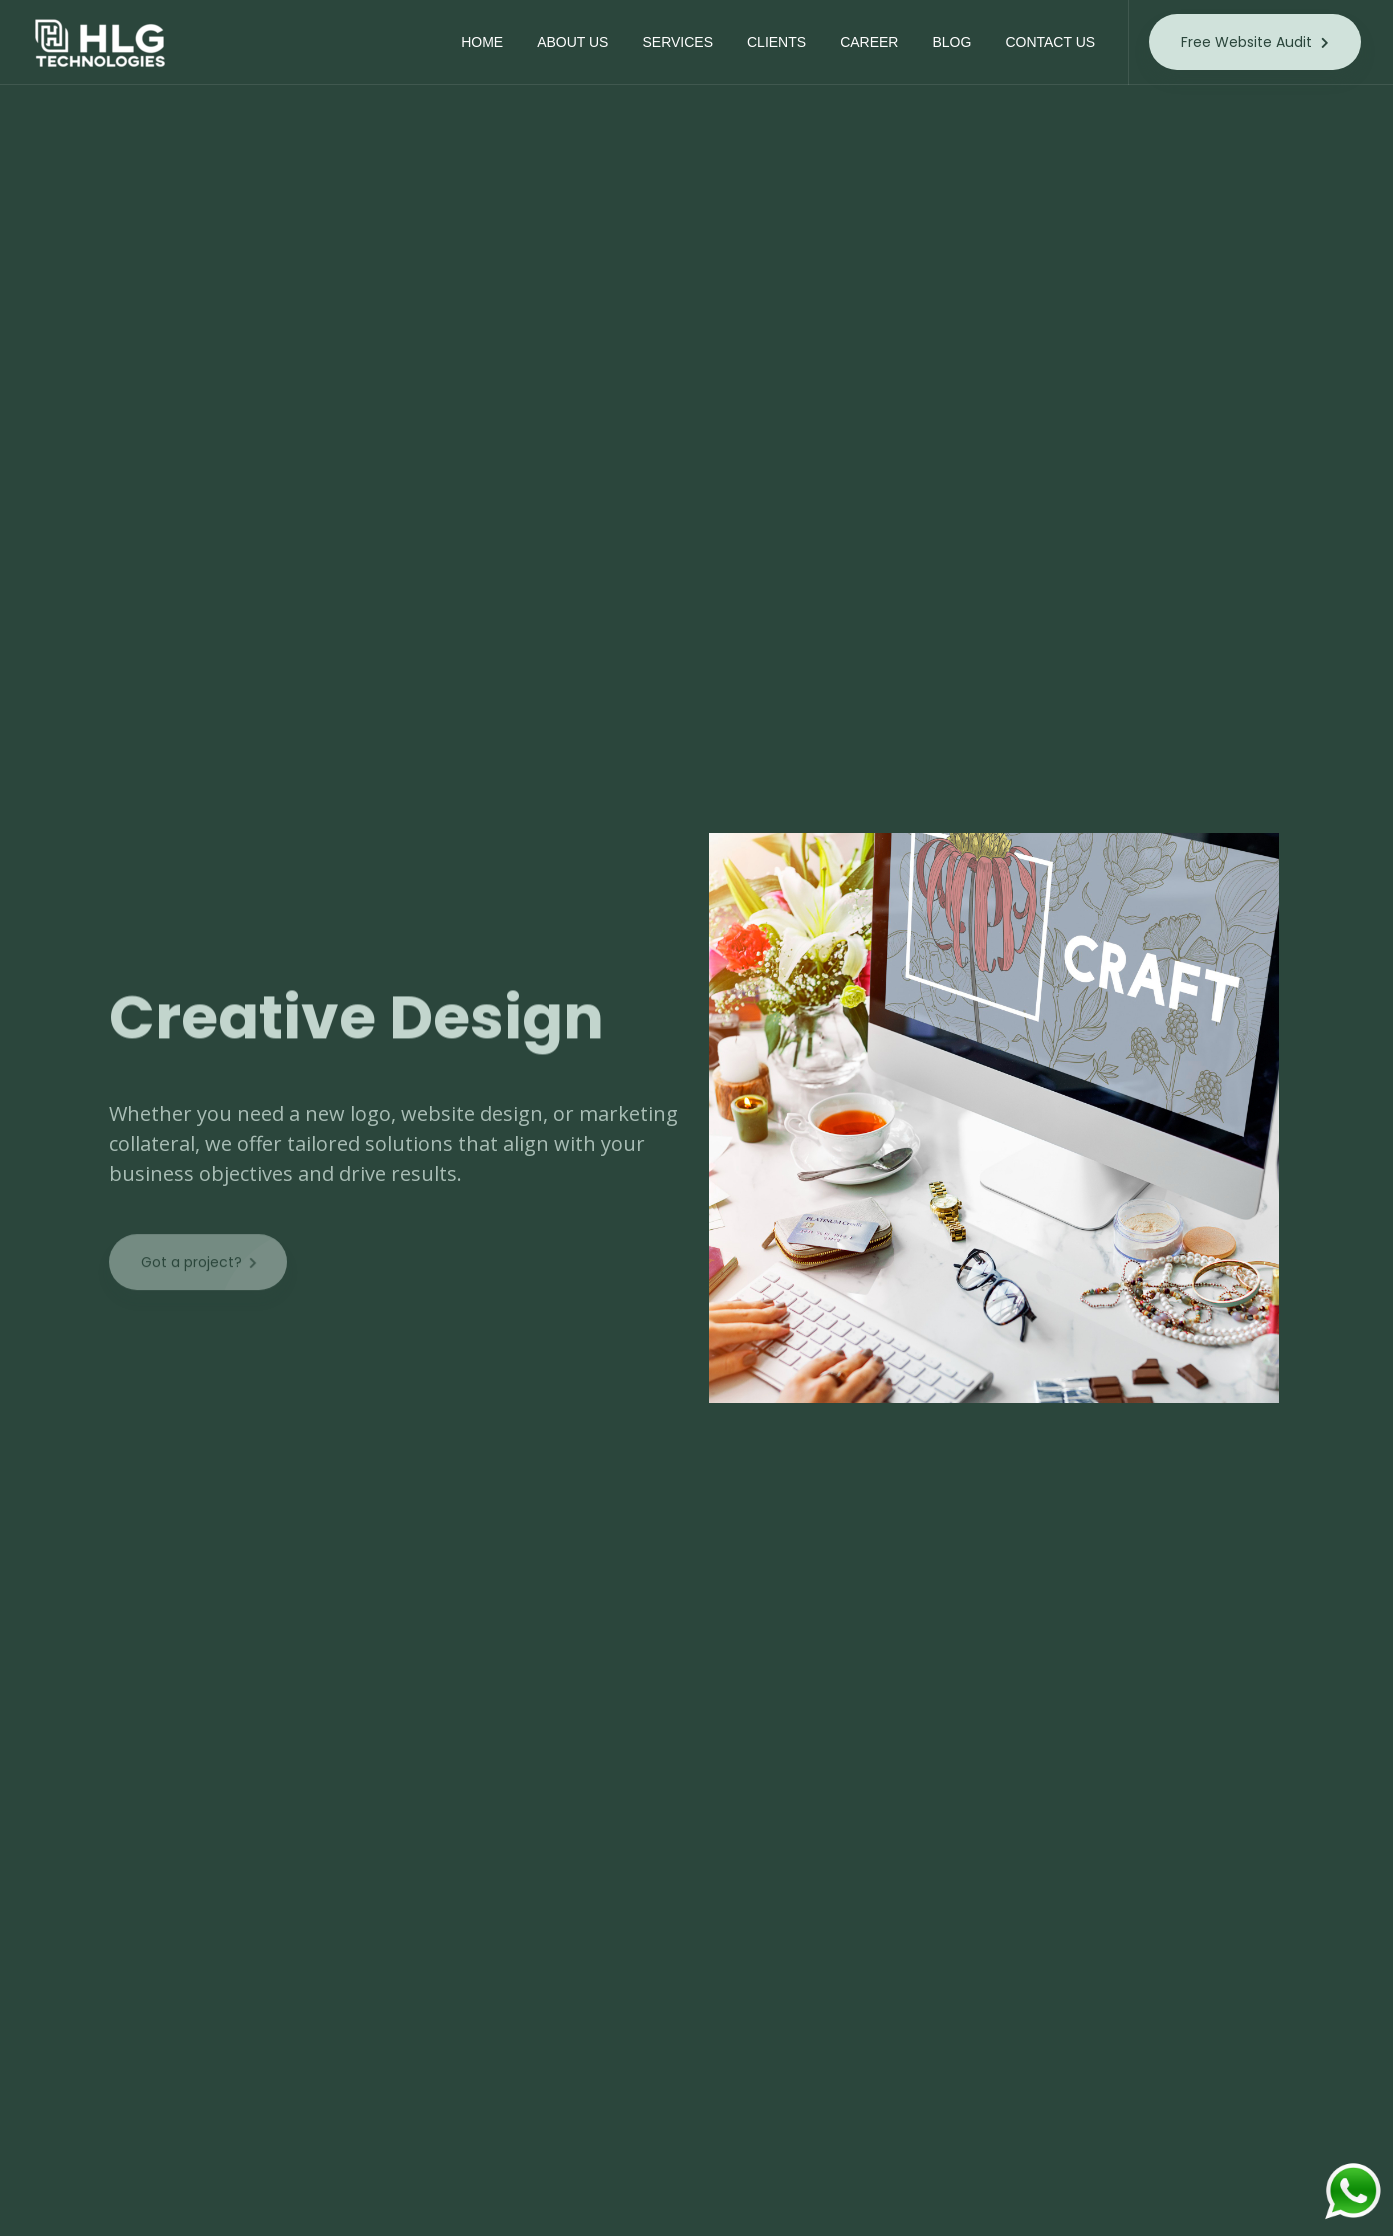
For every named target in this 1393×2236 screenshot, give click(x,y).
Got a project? (214, 1278)
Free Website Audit (1255, 42)
